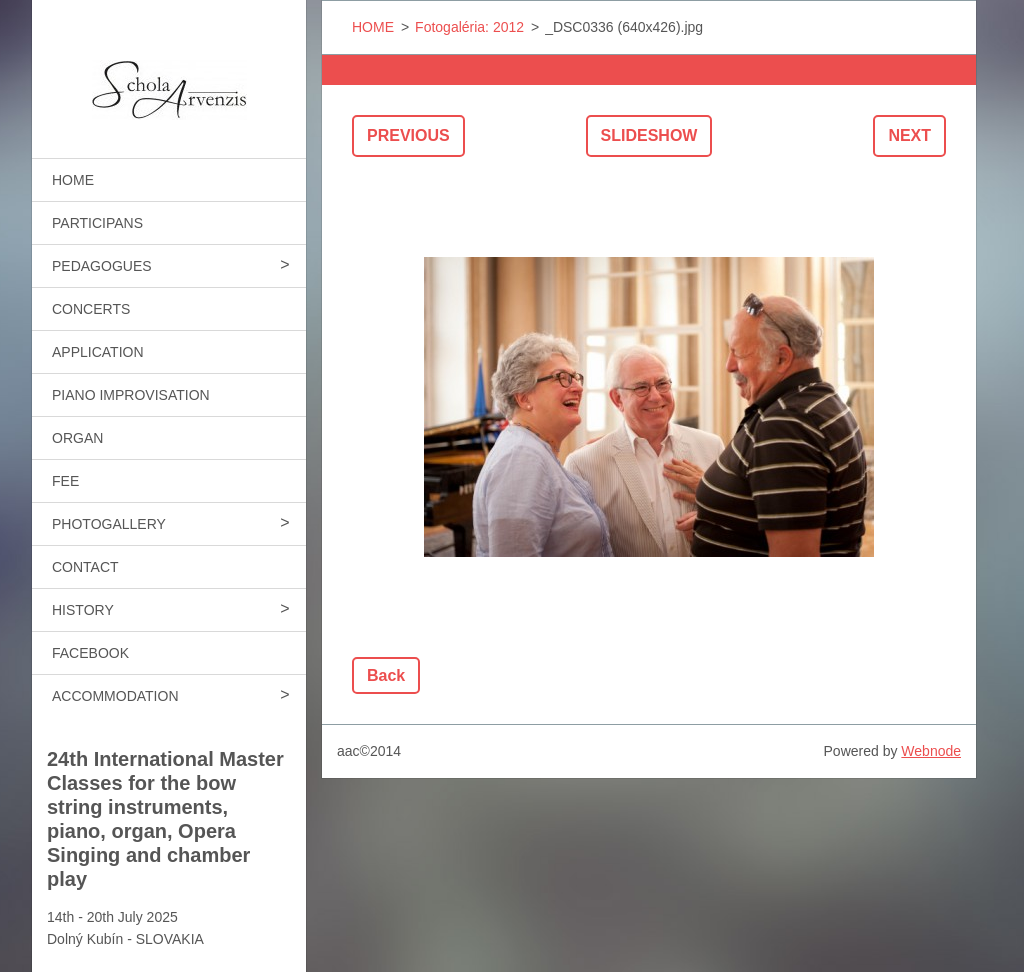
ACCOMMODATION (115, 696)
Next (909, 135)
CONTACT (85, 567)
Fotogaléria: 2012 (469, 27)
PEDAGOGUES (102, 266)
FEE (65, 481)
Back (386, 675)
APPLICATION (98, 352)
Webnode (931, 751)
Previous (408, 135)
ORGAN (77, 438)
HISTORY (83, 610)
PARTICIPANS (97, 223)
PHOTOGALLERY (109, 524)
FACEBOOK (90, 653)
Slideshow (649, 135)
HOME (73, 180)
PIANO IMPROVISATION (131, 395)
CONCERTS (91, 309)
